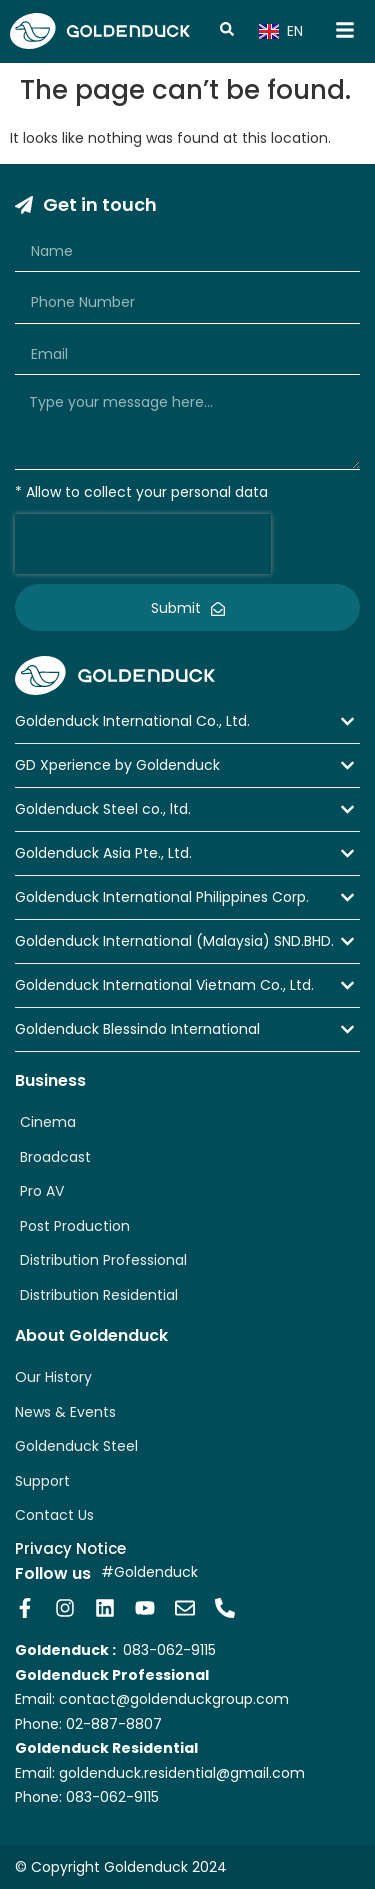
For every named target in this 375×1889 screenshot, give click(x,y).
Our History (53, 1377)
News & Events (65, 1412)
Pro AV (42, 1191)
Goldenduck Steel (76, 1446)
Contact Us (54, 1515)
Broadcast (55, 1157)
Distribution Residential (99, 1295)
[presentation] (143, 544)
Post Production (75, 1226)
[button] (187, 721)
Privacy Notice (70, 1548)
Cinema (48, 1122)
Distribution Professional (103, 1260)
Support (42, 1481)
